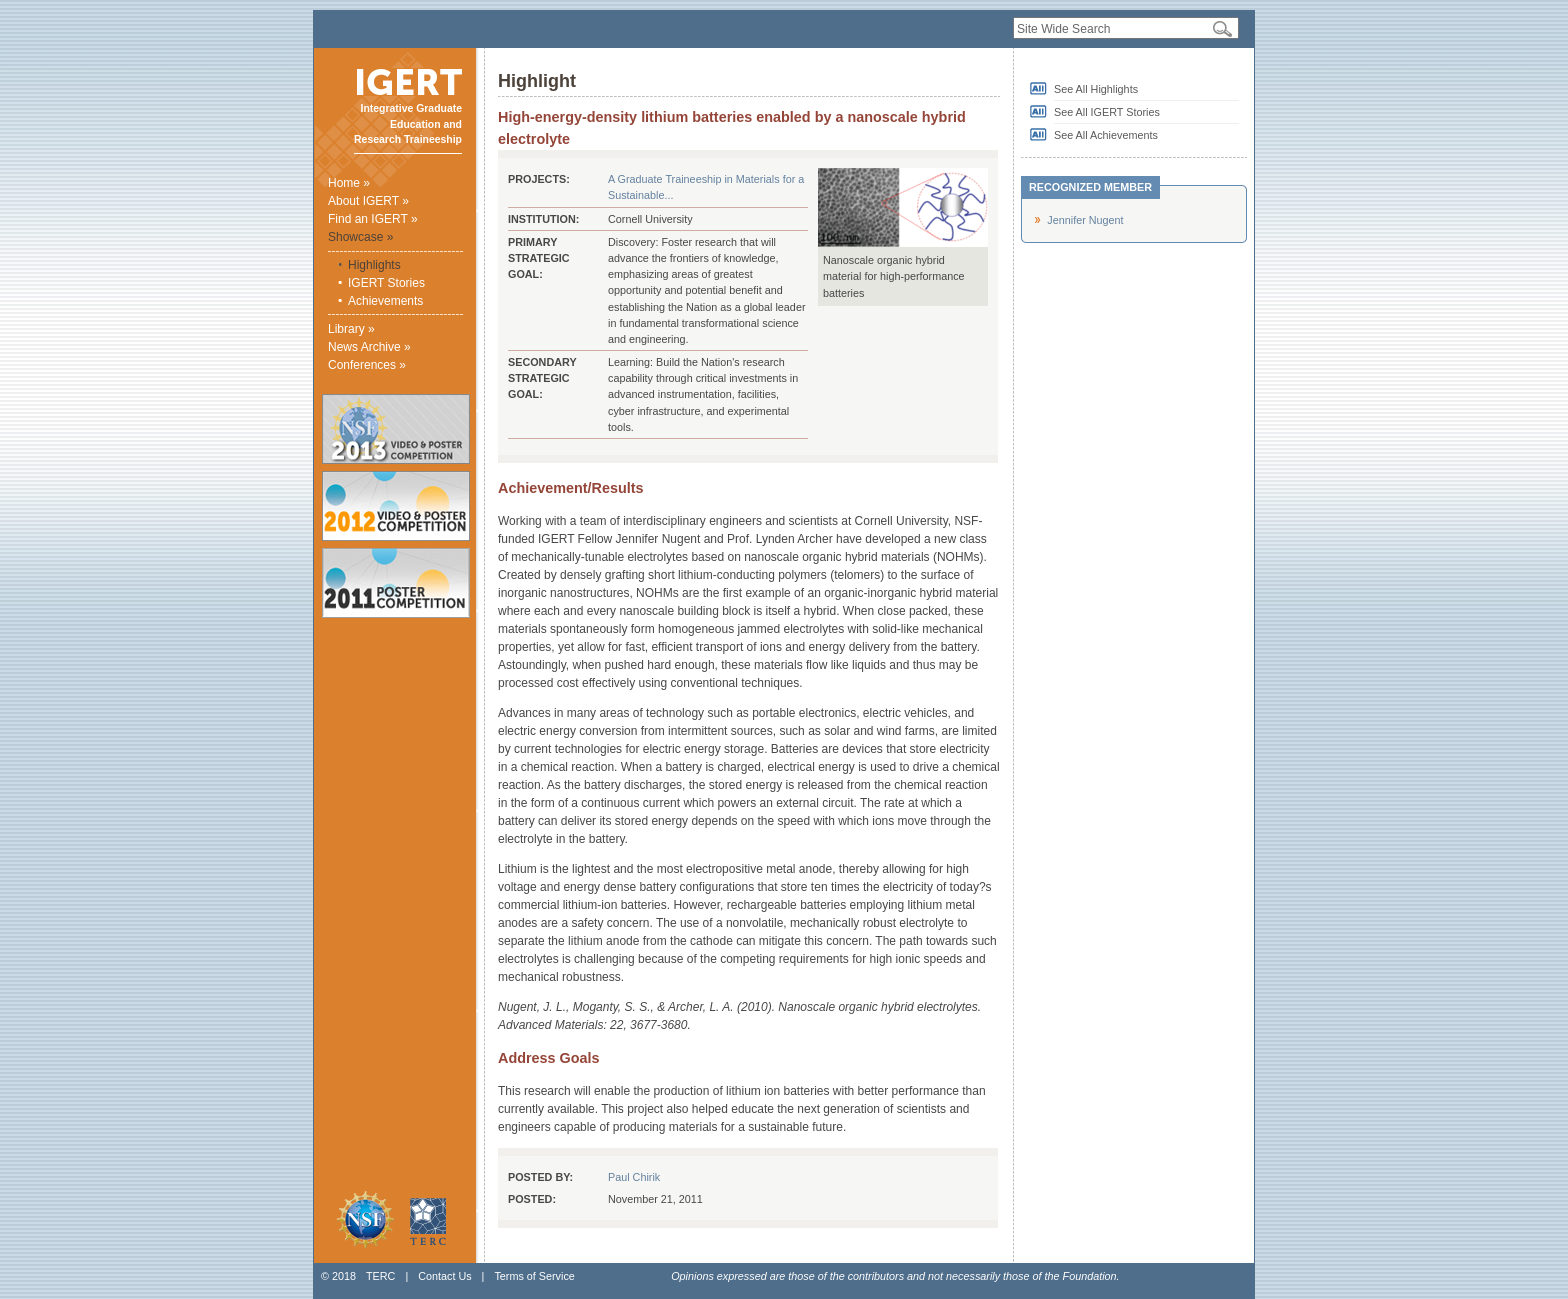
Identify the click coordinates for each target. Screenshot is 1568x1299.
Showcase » (360, 237)
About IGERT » (368, 201)
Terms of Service (534, 1276)
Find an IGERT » (373, 219)
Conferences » (367, 365)
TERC (380, 1276)
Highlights (374, 265)
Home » (349, 183)
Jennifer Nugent (1085, 220)
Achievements (385, 301)
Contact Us (444, 1276)
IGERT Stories (386, 283)
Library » (351, 329)
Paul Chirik (634, 1177)
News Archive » (369, 347)
